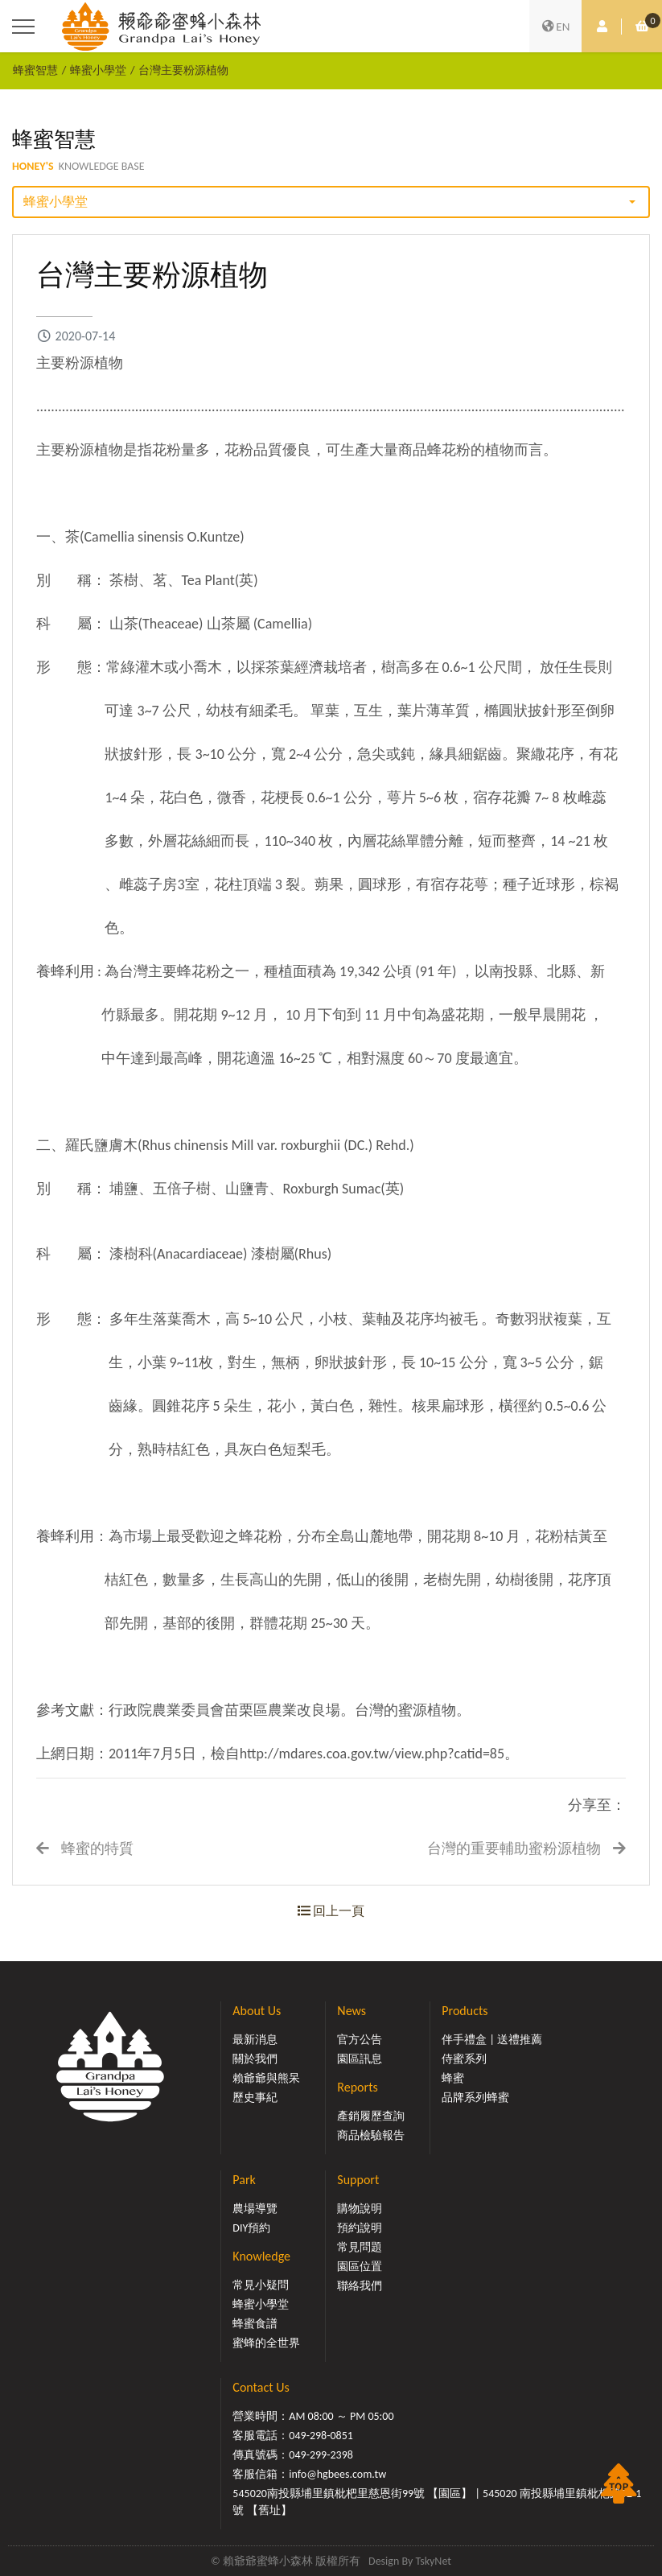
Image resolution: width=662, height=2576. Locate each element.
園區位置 (359, 2266)
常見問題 (359, 2247)
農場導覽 (255, 2208)
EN (555, 26)
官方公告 (359, 2039)
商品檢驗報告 (371, 2135)
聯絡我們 (359, 2286)
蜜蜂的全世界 (266, 2343)
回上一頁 (331, 1911)
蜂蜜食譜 (255, 2324)
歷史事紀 (255, 2097)
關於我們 (255, 2059)
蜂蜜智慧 (35, 70)
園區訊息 (359, 2059)
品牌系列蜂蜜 (475, 2097)
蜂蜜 (453, 2078)
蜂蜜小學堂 (98, 70)
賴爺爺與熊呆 (266, 2078)
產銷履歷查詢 (371, 2116)
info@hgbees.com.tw (337, 2474)
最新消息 (255, 2039)
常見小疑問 (260, 2285)
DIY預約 (251, 2228)
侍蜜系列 (464, 2059)
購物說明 (359, 2208)
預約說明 (359, 2228)
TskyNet (433, 2561)
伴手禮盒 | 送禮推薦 (492, 2039)
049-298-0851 (321, 2435)
